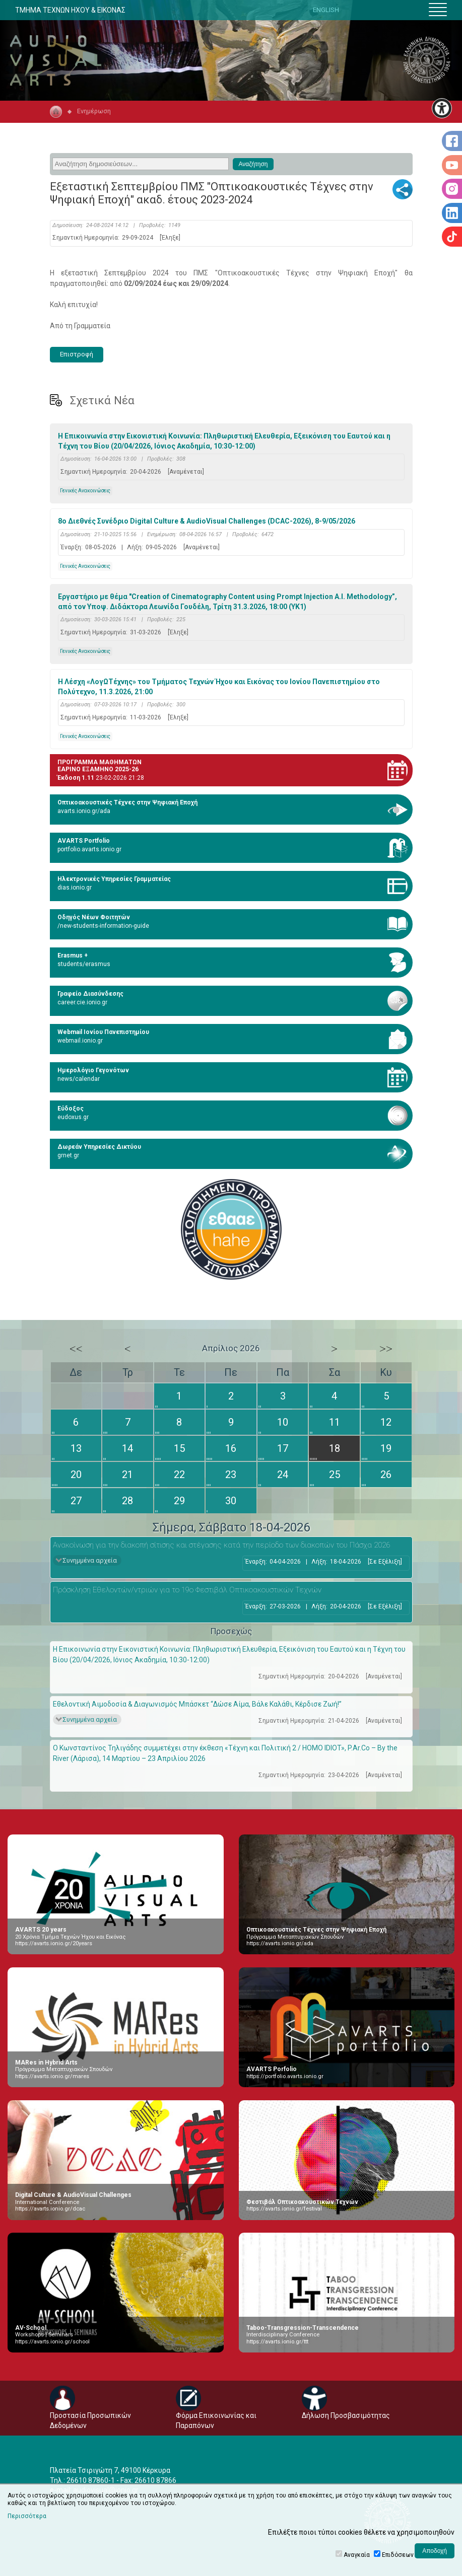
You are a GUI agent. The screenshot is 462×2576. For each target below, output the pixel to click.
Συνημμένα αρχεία (89, 1560)
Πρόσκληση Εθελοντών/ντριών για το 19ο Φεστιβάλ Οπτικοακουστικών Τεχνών (187, 1589)
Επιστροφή (76, 354)
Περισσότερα (27, 2516)
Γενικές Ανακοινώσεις (85, 490)
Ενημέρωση (94, 111)
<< (76, 1348)
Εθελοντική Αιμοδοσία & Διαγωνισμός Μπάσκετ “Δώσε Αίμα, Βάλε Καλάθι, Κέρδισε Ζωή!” (197, 1704)
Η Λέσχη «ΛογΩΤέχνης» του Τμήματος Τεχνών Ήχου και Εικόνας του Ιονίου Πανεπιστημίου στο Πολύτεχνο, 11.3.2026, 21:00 (219, 687)
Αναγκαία (357, 2554)
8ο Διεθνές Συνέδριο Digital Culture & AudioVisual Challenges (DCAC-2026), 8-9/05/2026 (206, 521)
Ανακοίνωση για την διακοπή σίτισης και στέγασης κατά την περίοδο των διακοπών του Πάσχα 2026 (221, 1545)
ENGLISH (326, 10)
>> (385, 1348)
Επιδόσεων (398, 2554)
